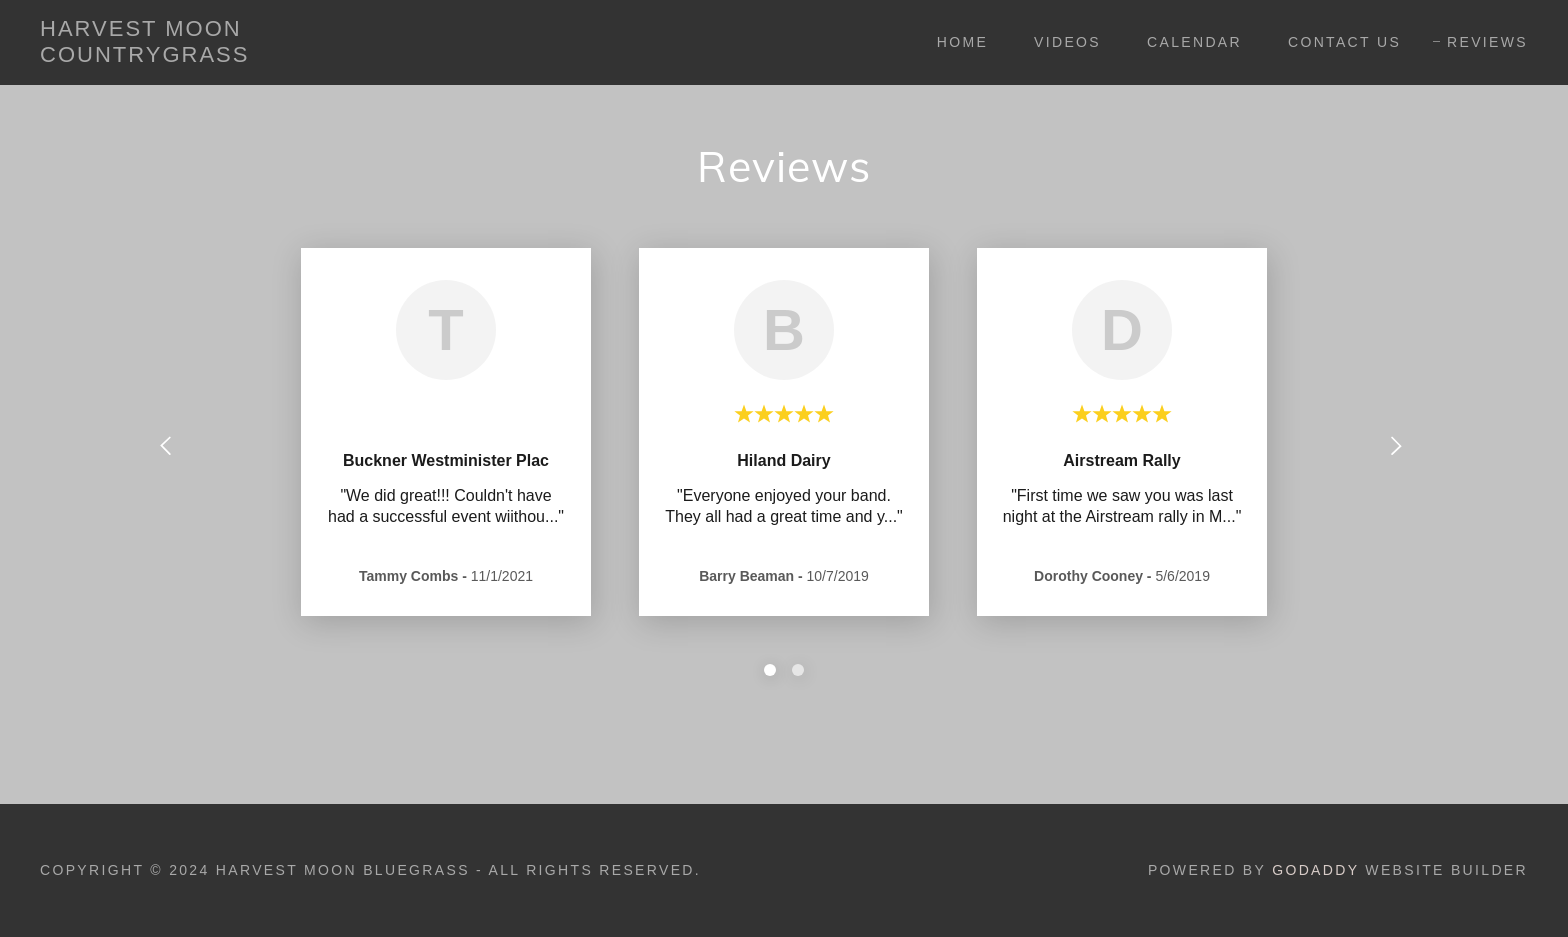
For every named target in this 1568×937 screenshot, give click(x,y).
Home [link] (962, 42)
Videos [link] (1067, 42)
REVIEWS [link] (1487, 42)
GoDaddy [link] (1315, 870)
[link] (247, 56)
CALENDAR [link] (1194, 42)
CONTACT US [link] (1344, 42)
